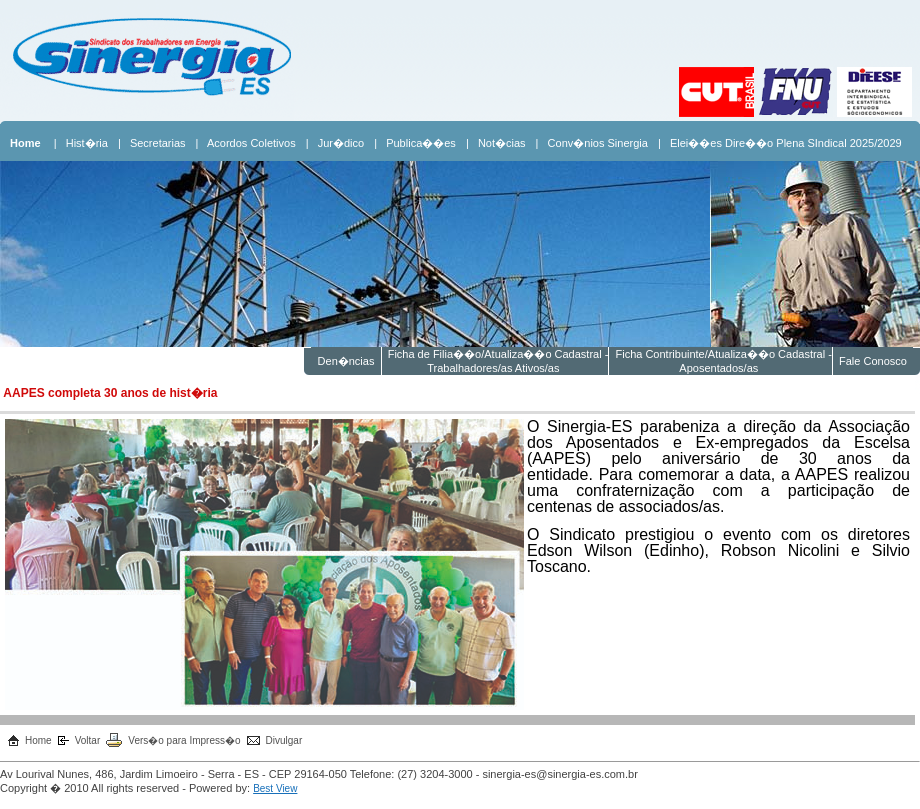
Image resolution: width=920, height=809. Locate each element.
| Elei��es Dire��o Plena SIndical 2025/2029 (780, 143)
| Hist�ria (81, 143)
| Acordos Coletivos (246, 143)
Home (38, 740)
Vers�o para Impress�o (184, 740)
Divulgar (284, 740)
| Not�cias (496, 143)
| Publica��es (415, 143)
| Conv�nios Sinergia (592, 143)
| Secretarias (152, 143)
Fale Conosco (873, 361)
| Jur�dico (335, 143)
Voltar (88, 740)
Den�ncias (345, 361)
